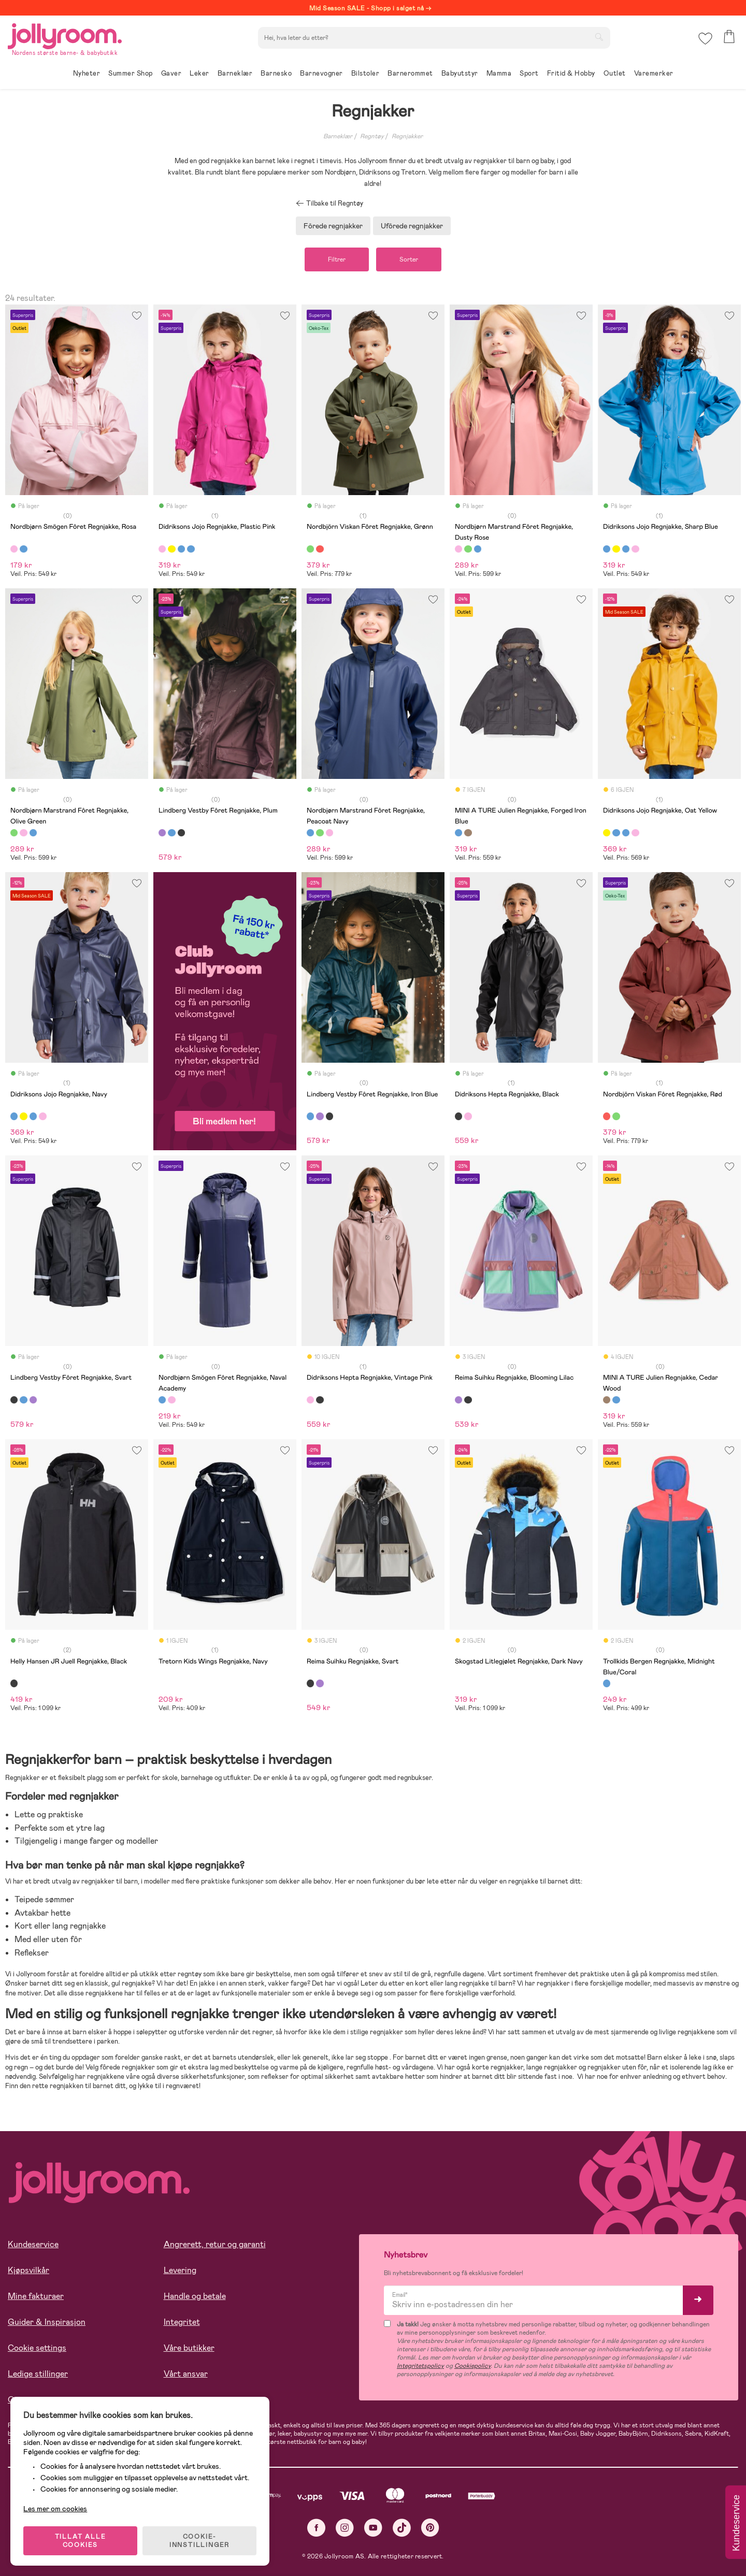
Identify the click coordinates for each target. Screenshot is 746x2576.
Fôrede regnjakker (333, 225)
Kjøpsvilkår (28, 2270)
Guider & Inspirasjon (46, 2322)
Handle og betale (195, 2296)
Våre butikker (189, 2347)
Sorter (408, 259)
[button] (705, 39)
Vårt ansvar (186, 2373)
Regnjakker (407, 136)
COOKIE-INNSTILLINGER (199, 2540)
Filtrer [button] (337, 259)
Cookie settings (37, 2347)
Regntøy (372, 136)
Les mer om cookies (55, 2508)
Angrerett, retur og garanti (215, 2244)
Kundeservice (33, 2244)
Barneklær (337, 136)
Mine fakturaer (36, 2296)
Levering (180, 2270)
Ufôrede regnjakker (412, 225)
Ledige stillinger (38, 2373)
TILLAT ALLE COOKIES (80, 2540)
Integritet (182, 2322)
